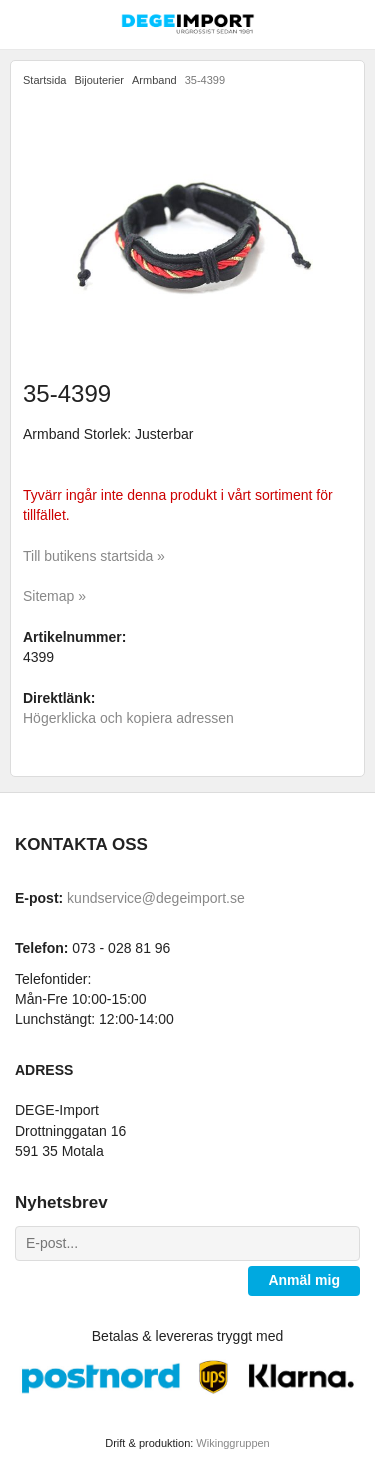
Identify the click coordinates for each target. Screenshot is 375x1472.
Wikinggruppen (232, 1443)
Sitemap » (54, 596)
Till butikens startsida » (94, 556)
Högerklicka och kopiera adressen (128, 718)
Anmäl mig (304, 1280)
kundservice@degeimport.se (156, 898)
